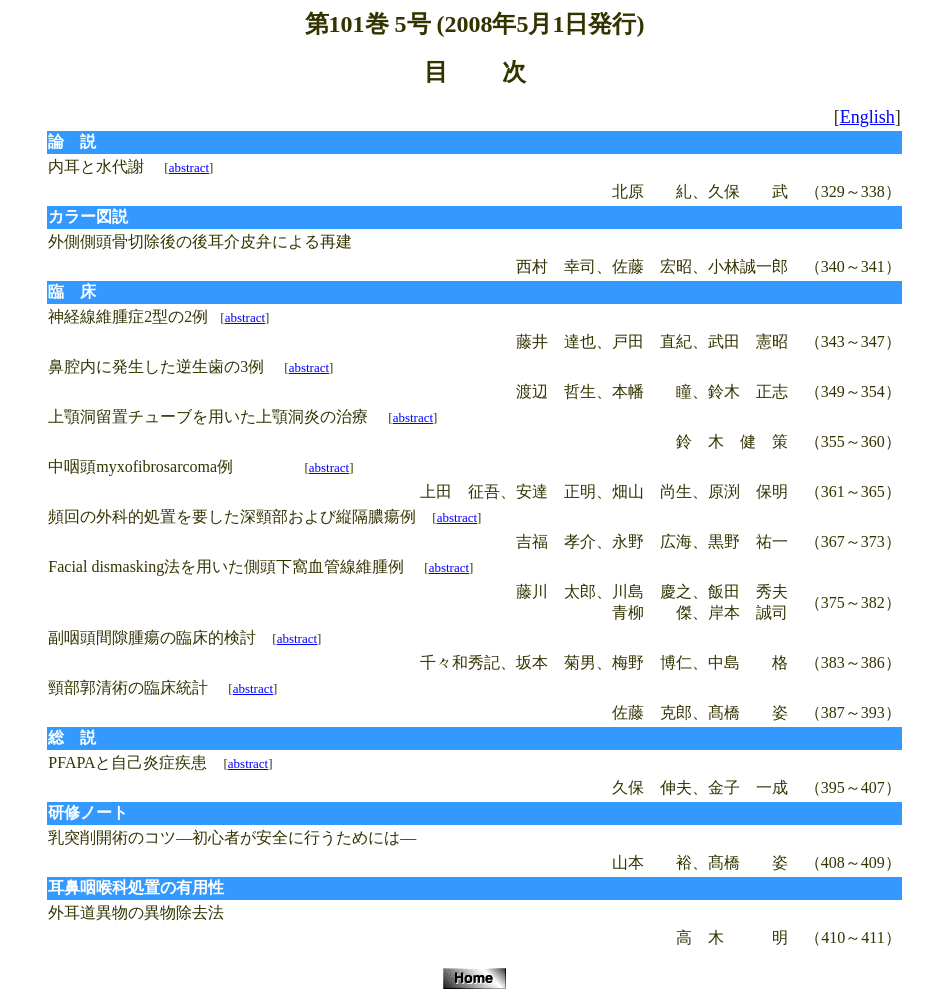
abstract (189, 167)
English (867, 117)
